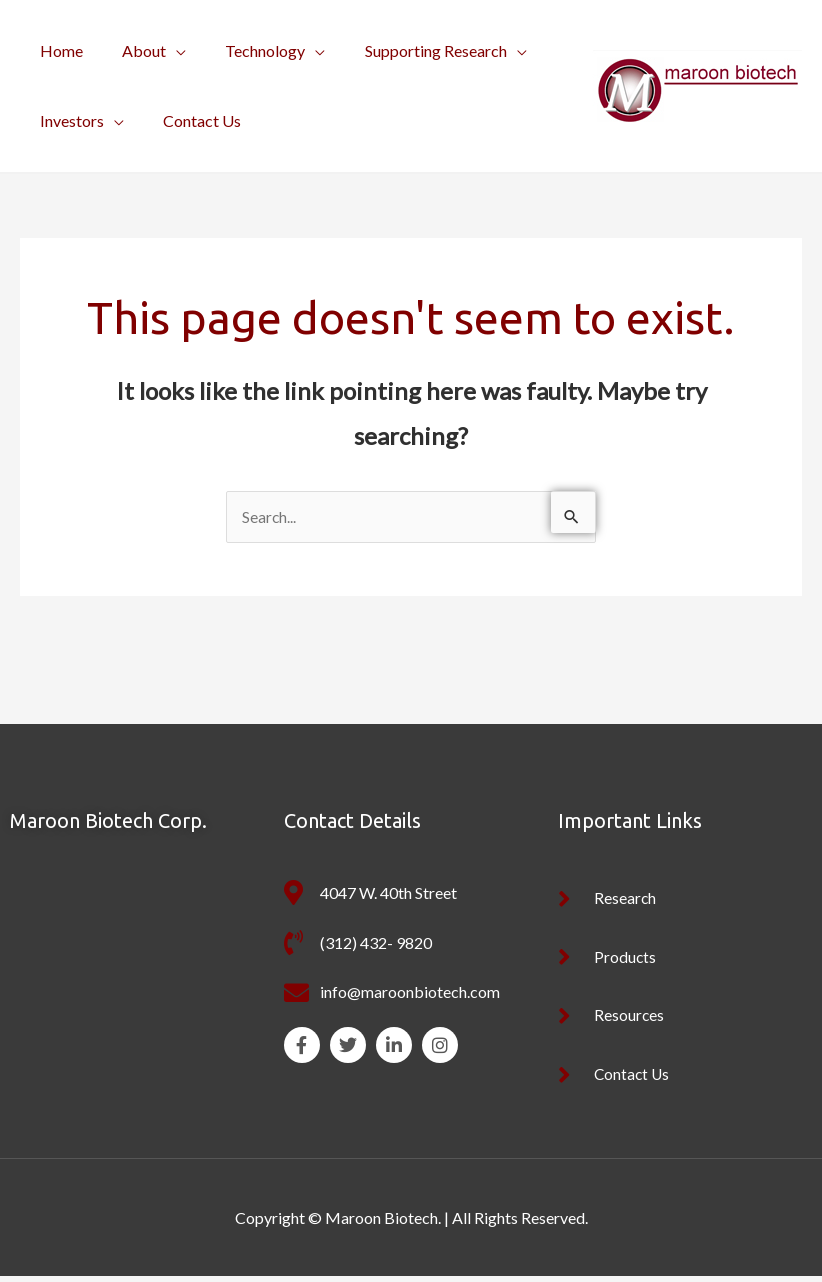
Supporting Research (410, 50)
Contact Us (191, 120)
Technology (247, 50)
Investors (68, 120)
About (133, 50)
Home (57, 50)
